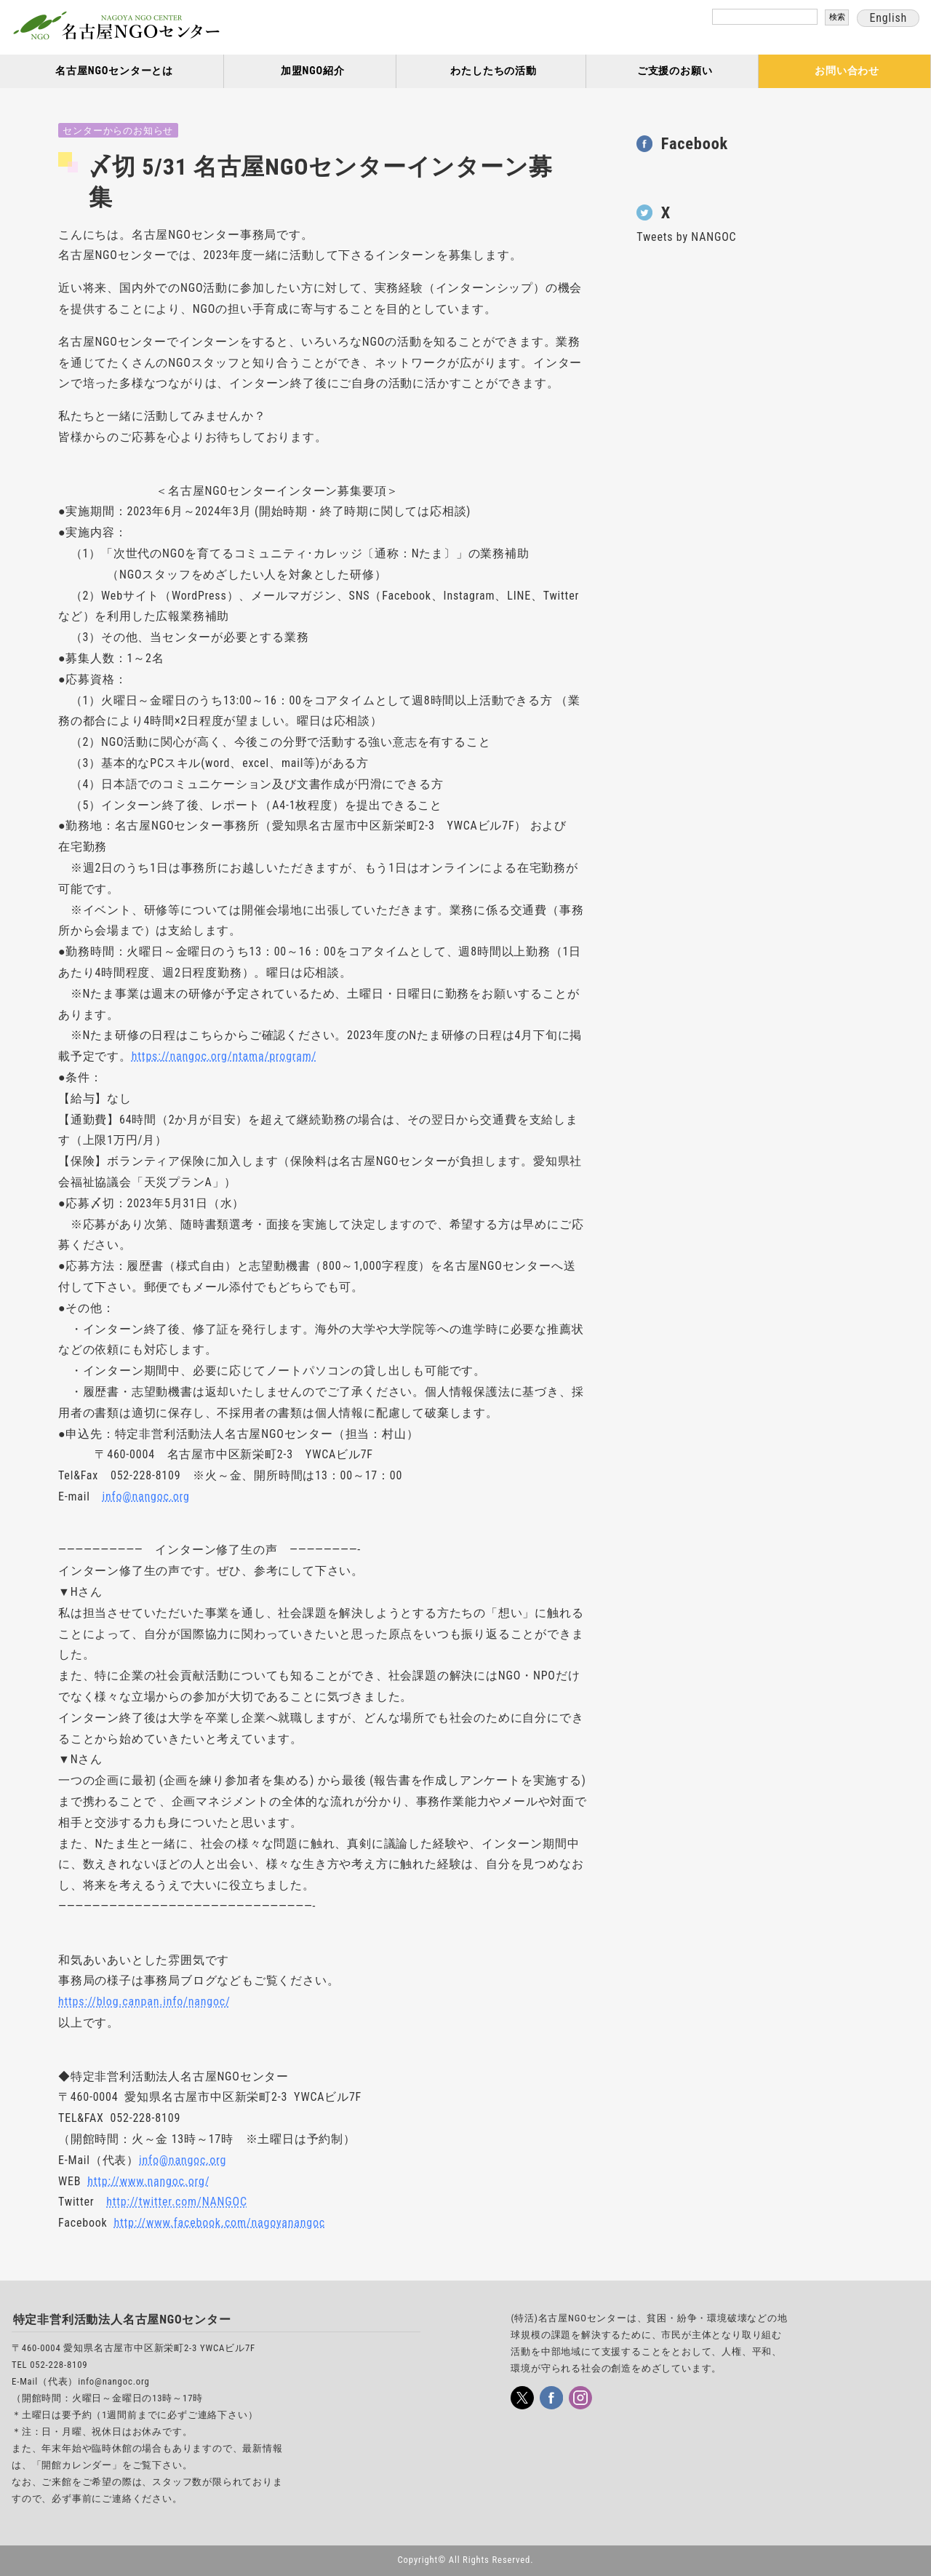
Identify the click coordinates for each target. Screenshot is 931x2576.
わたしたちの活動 (493, 71)
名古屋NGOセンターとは (114, 71)
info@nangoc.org (146, 1496)
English (888, 18)
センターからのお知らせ (118, 130)
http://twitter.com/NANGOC (176, 2202)
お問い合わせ (847, 71)
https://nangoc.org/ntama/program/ (224, 1056)
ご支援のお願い (675, 71)
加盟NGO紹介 (313, 71)
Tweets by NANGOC (686, 237)
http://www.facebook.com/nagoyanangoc (220, 2223)
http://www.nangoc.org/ (148, 2181)
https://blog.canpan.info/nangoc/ (144, 2001)
